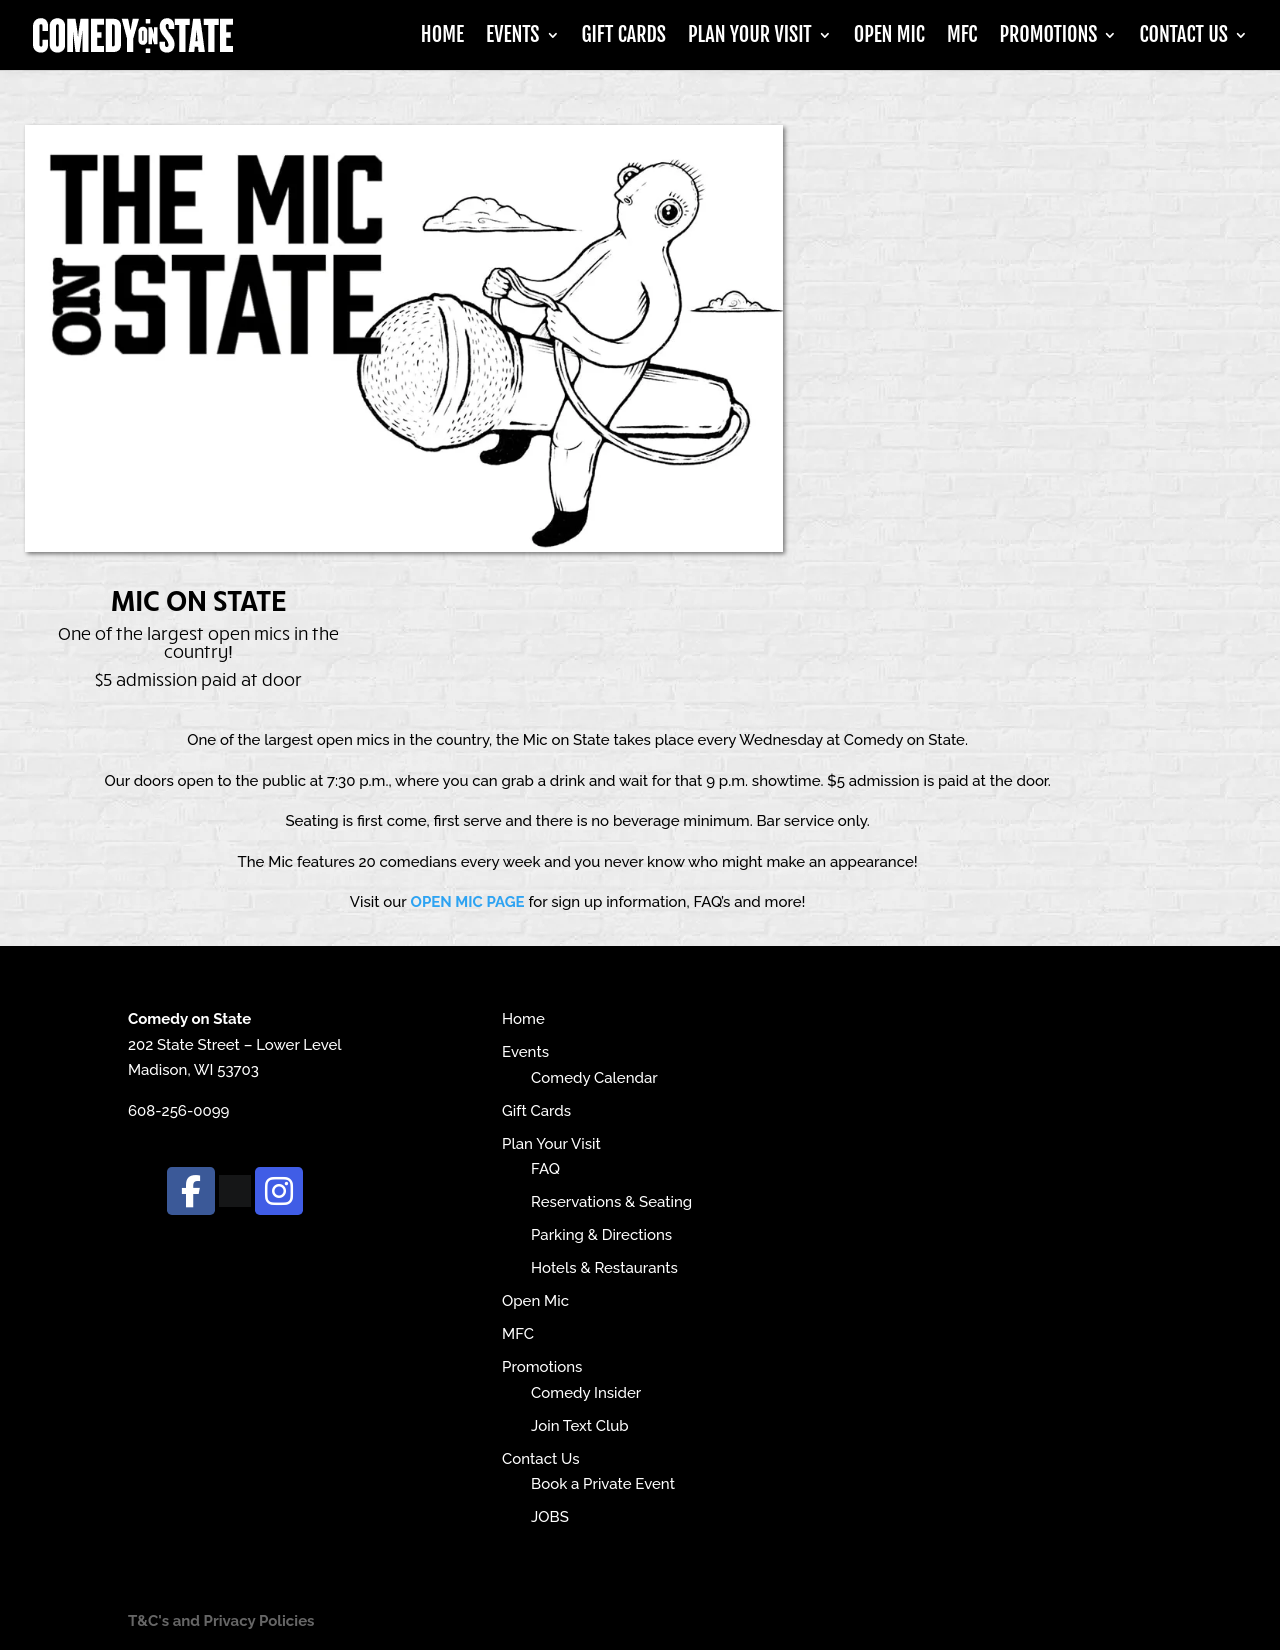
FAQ (545, 1169)
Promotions (1048, 37)
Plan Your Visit (750, 37)
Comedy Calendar (594, 1078)
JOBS (550, 1517)
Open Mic (889, 37)
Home (442, 37)
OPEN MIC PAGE (468, 902)
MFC (962, 37)
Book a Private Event (603, 1484)
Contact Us (1183, 37)
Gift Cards (624, 37)
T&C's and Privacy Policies (221, 1621)
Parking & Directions (601, 1235)
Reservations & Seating (611, 1202)
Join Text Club (580, 1426)
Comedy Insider (586, 1393)
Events (513, 37)
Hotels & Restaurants (604, 1268)
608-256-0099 (178, 1111)
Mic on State (198, 599)
